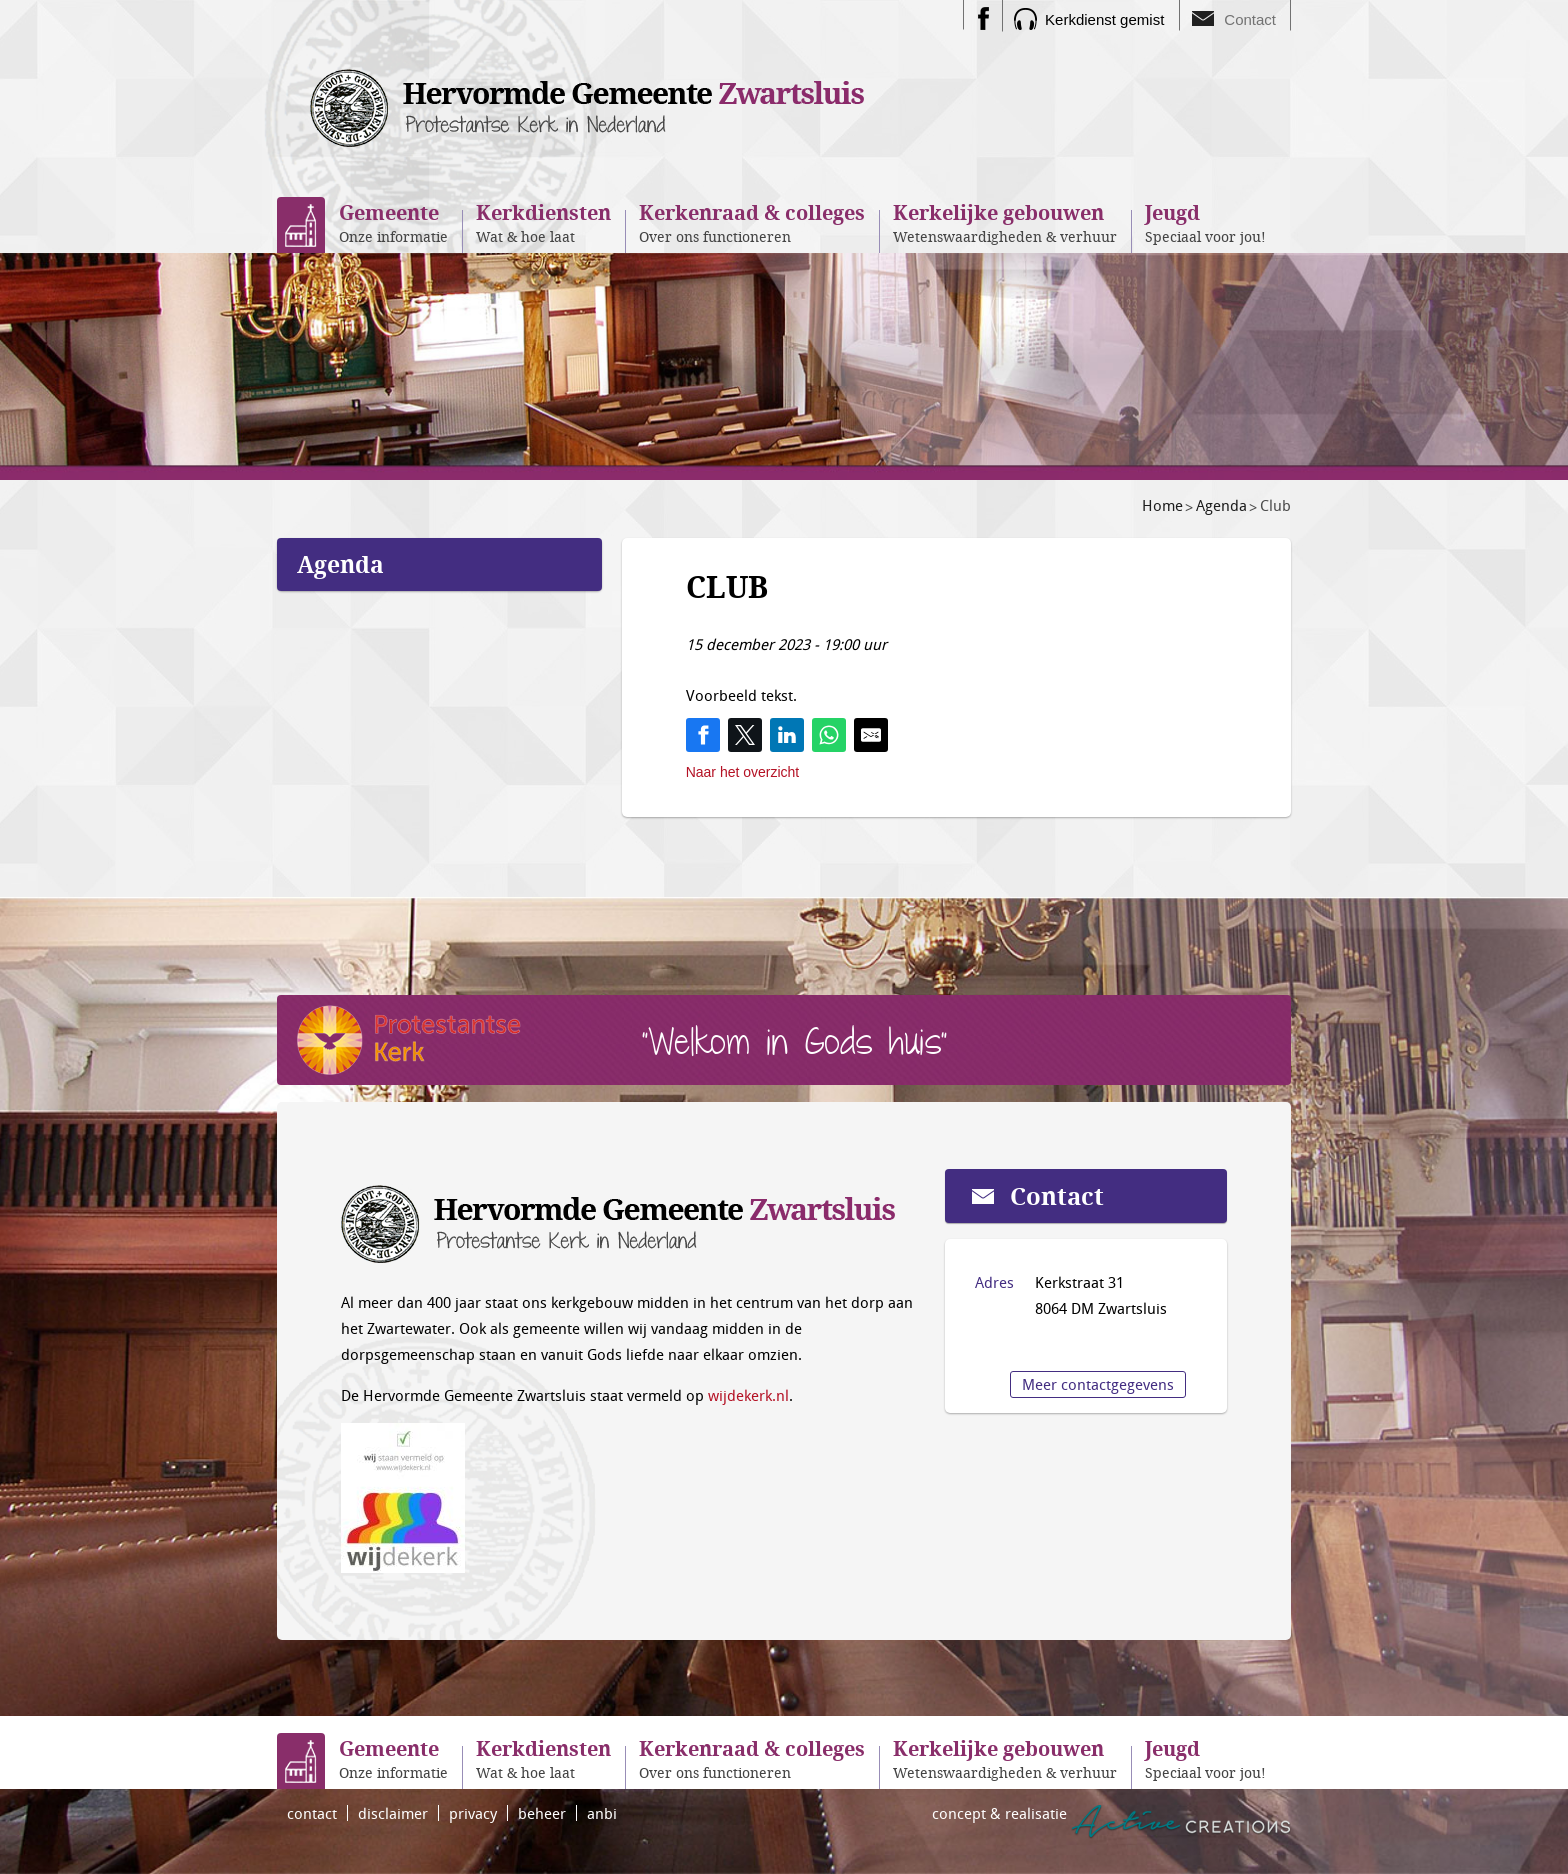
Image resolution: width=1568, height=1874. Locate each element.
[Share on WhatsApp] (829, 735)
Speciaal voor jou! (1205, 222)
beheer (542, 1813)
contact (312, 1813)
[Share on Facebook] (703, 735)
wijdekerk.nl (748, 1395)
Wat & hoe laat (543, 222)
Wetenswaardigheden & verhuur (1005, 222)
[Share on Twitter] (745, 735)
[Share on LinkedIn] (787, 735)
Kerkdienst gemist (1104, 19)
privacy (473, 1813)
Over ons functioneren (752, 222)
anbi (602, 1813)
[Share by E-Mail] (871, 735)
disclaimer (393, 1813)
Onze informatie (393, 222)
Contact (1250, 19)
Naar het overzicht (743, 772)
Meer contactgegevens (1098, 1384)
